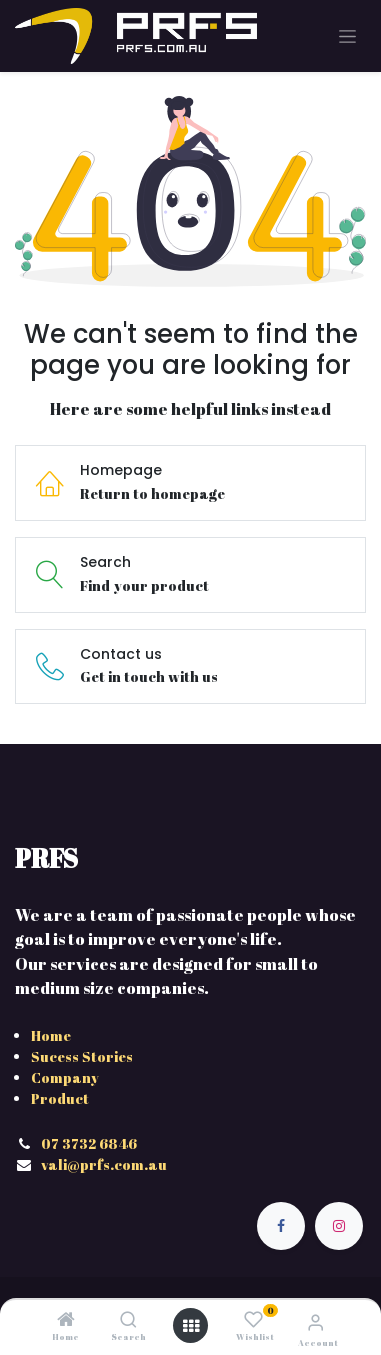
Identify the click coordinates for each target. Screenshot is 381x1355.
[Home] (66, 1320)
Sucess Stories (82, 1056)
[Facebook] (281, 1226)
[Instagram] (339, 1226)
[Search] (128, 1320)
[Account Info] (315, 1322)
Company (65, 1077)
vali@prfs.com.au (104, 1164)
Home (51, 1035)
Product (60, 1098)
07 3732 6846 (90, 1143)
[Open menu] (191, 1326)
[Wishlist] (253, 1319)
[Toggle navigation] (347, 36)
